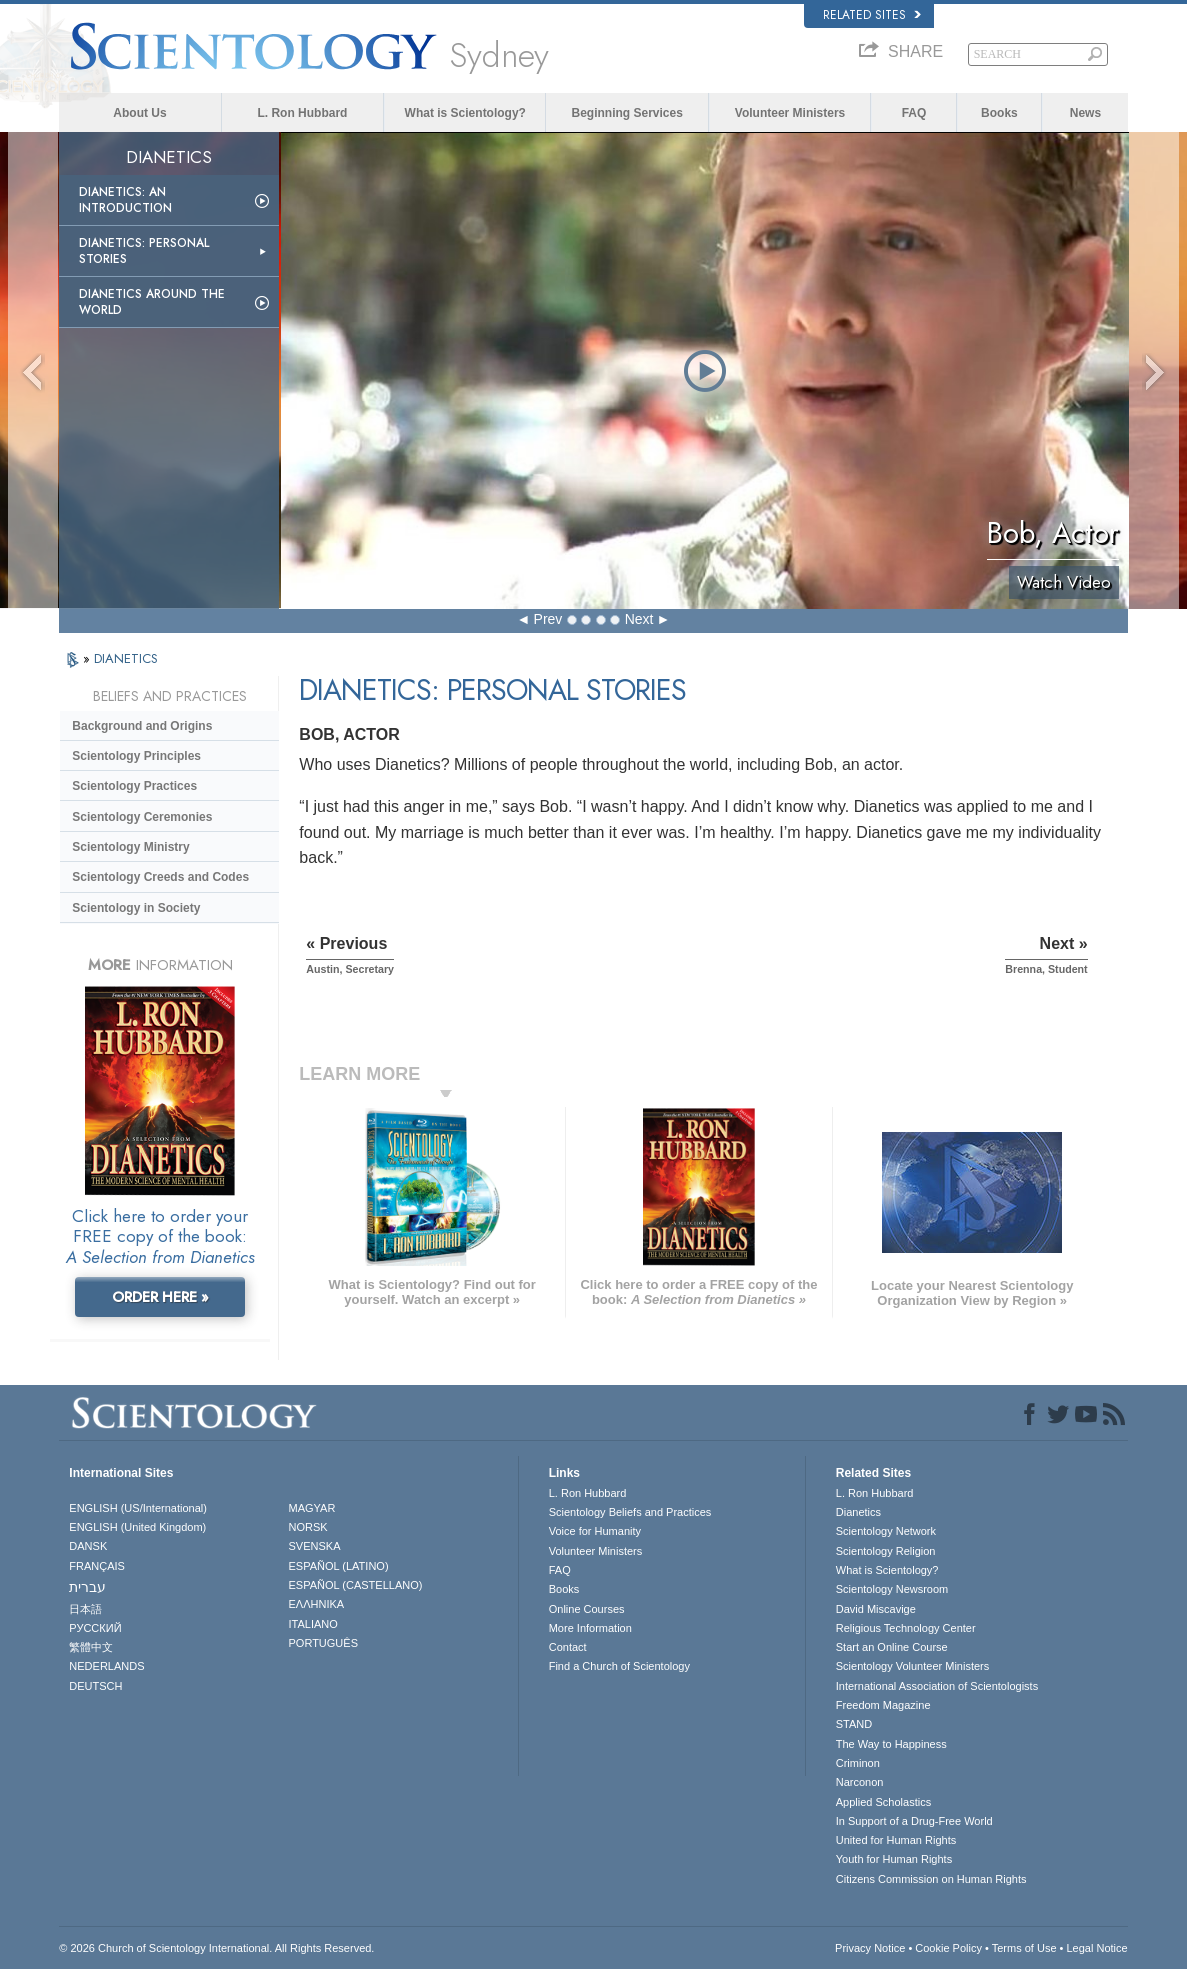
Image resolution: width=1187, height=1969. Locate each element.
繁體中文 (91, 1647)
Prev (548, 619)
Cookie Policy (948, 1948)
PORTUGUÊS (323, 1643)
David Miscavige (876, 1609)
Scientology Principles (136, 756)
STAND (854, 1724)
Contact (568, 1647)
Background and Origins (142, 726)
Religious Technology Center (906, 1628)
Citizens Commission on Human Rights (931, 1879)
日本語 (85, 1609)
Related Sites (872, 15)
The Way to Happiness (891, 1744)
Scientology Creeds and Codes (160, 877)
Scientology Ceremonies (142, 817)
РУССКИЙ (95, 1628)
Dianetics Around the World (152, 302)
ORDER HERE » (160, 1297)
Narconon (860, 1782)
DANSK (88, 1546)
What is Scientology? (465, 113)
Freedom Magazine (883, 1705)
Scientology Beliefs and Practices (630, 1512)
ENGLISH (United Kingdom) (137, 1527)
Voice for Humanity (595, 1531)
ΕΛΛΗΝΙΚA (317, 1604)
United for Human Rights (896, 1840)
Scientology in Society (136, 908)
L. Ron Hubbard (302, 113)
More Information (590, 1628)
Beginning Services (626, 113)
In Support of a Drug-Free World (914, 1821)
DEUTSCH (95, 1686)
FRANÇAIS (97, 1566)
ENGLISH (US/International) (138, 1508)
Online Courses (587, 1609)
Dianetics (858, 1512)
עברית (87, 1587)
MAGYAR (312, 1508)
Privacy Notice (870, 1948)
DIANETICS (126, 658)
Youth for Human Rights (894, 1859)
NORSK (308, 1527)
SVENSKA (315, 1546)
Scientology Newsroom (892, 1589)
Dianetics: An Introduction (125, 200)
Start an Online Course (892, 1647)
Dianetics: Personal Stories (144, 251)
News (1085, 113)
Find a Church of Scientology (619, 1666)
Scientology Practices (134, 786)
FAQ (914, 113)
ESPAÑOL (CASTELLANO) (356, 1585)
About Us (139, 113)
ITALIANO (313, 1624)
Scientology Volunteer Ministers (912, 1666)
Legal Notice (1096, 1948)
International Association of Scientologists (937, 1686)
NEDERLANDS (106, 1666)
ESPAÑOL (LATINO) (339, 1566)
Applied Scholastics (883, 1802)
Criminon (858, 1763)
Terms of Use (1024, 1948)
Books (999, 113)
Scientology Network (886, 1531)
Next (639, 619)
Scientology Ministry (130, 847)
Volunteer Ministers (790, 113)
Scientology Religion (886, 1551)
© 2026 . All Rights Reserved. (216, 1948)
